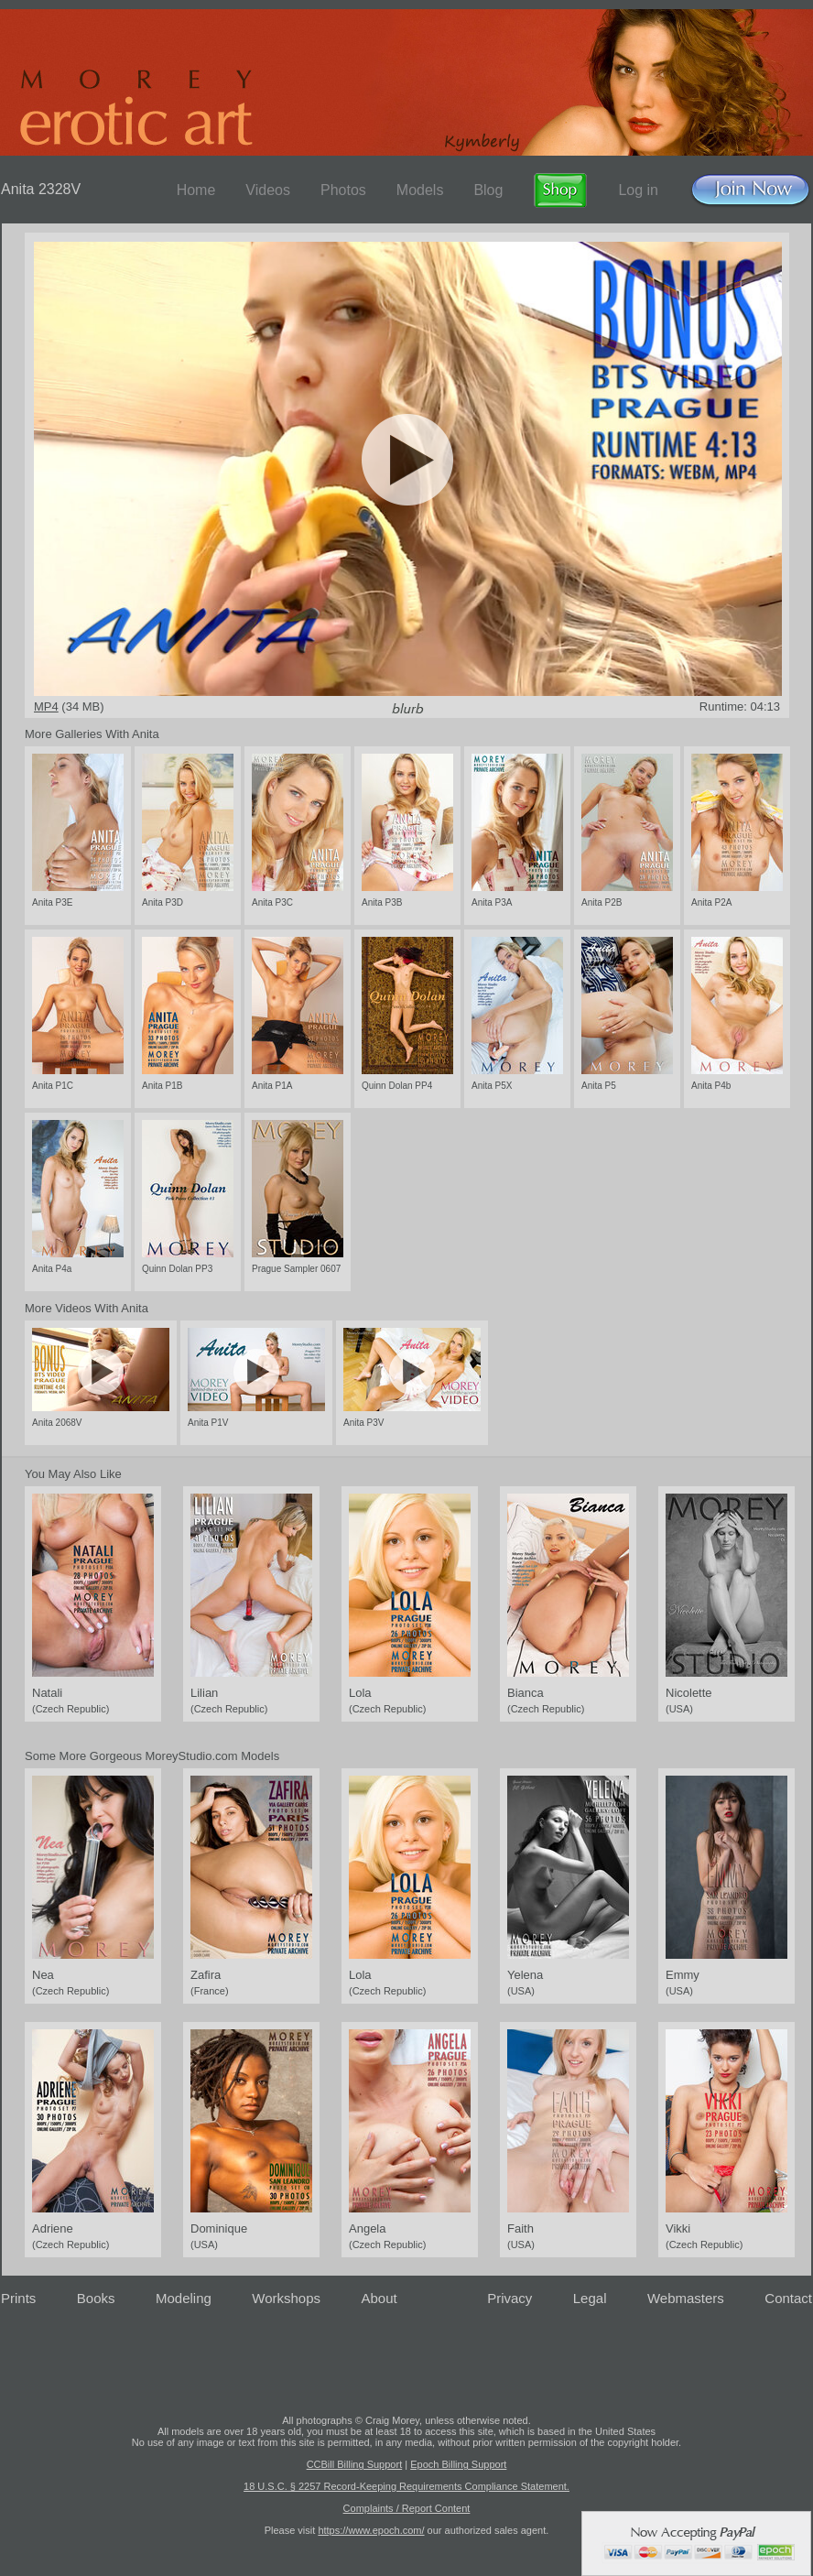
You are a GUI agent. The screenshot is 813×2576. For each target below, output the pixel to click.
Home (196, 190)
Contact (788, 2298)
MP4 (46, 706)
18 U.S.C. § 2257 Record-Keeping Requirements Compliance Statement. (406, 2486)
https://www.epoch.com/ (371, 2530)
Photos (343, 190)
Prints (18, 2298)
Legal (590, 2298)
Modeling (183, 2298)
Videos (267, 190)
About (379, 2298)
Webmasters (685, 2298)
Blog (488, 190)
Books (96, 2298)
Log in (638, 190)
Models (420, 190)
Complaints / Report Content (407, 2508)
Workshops (286, 2298)
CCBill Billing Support (355, 2464)
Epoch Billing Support (458, 2464)
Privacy (509, 2298)
